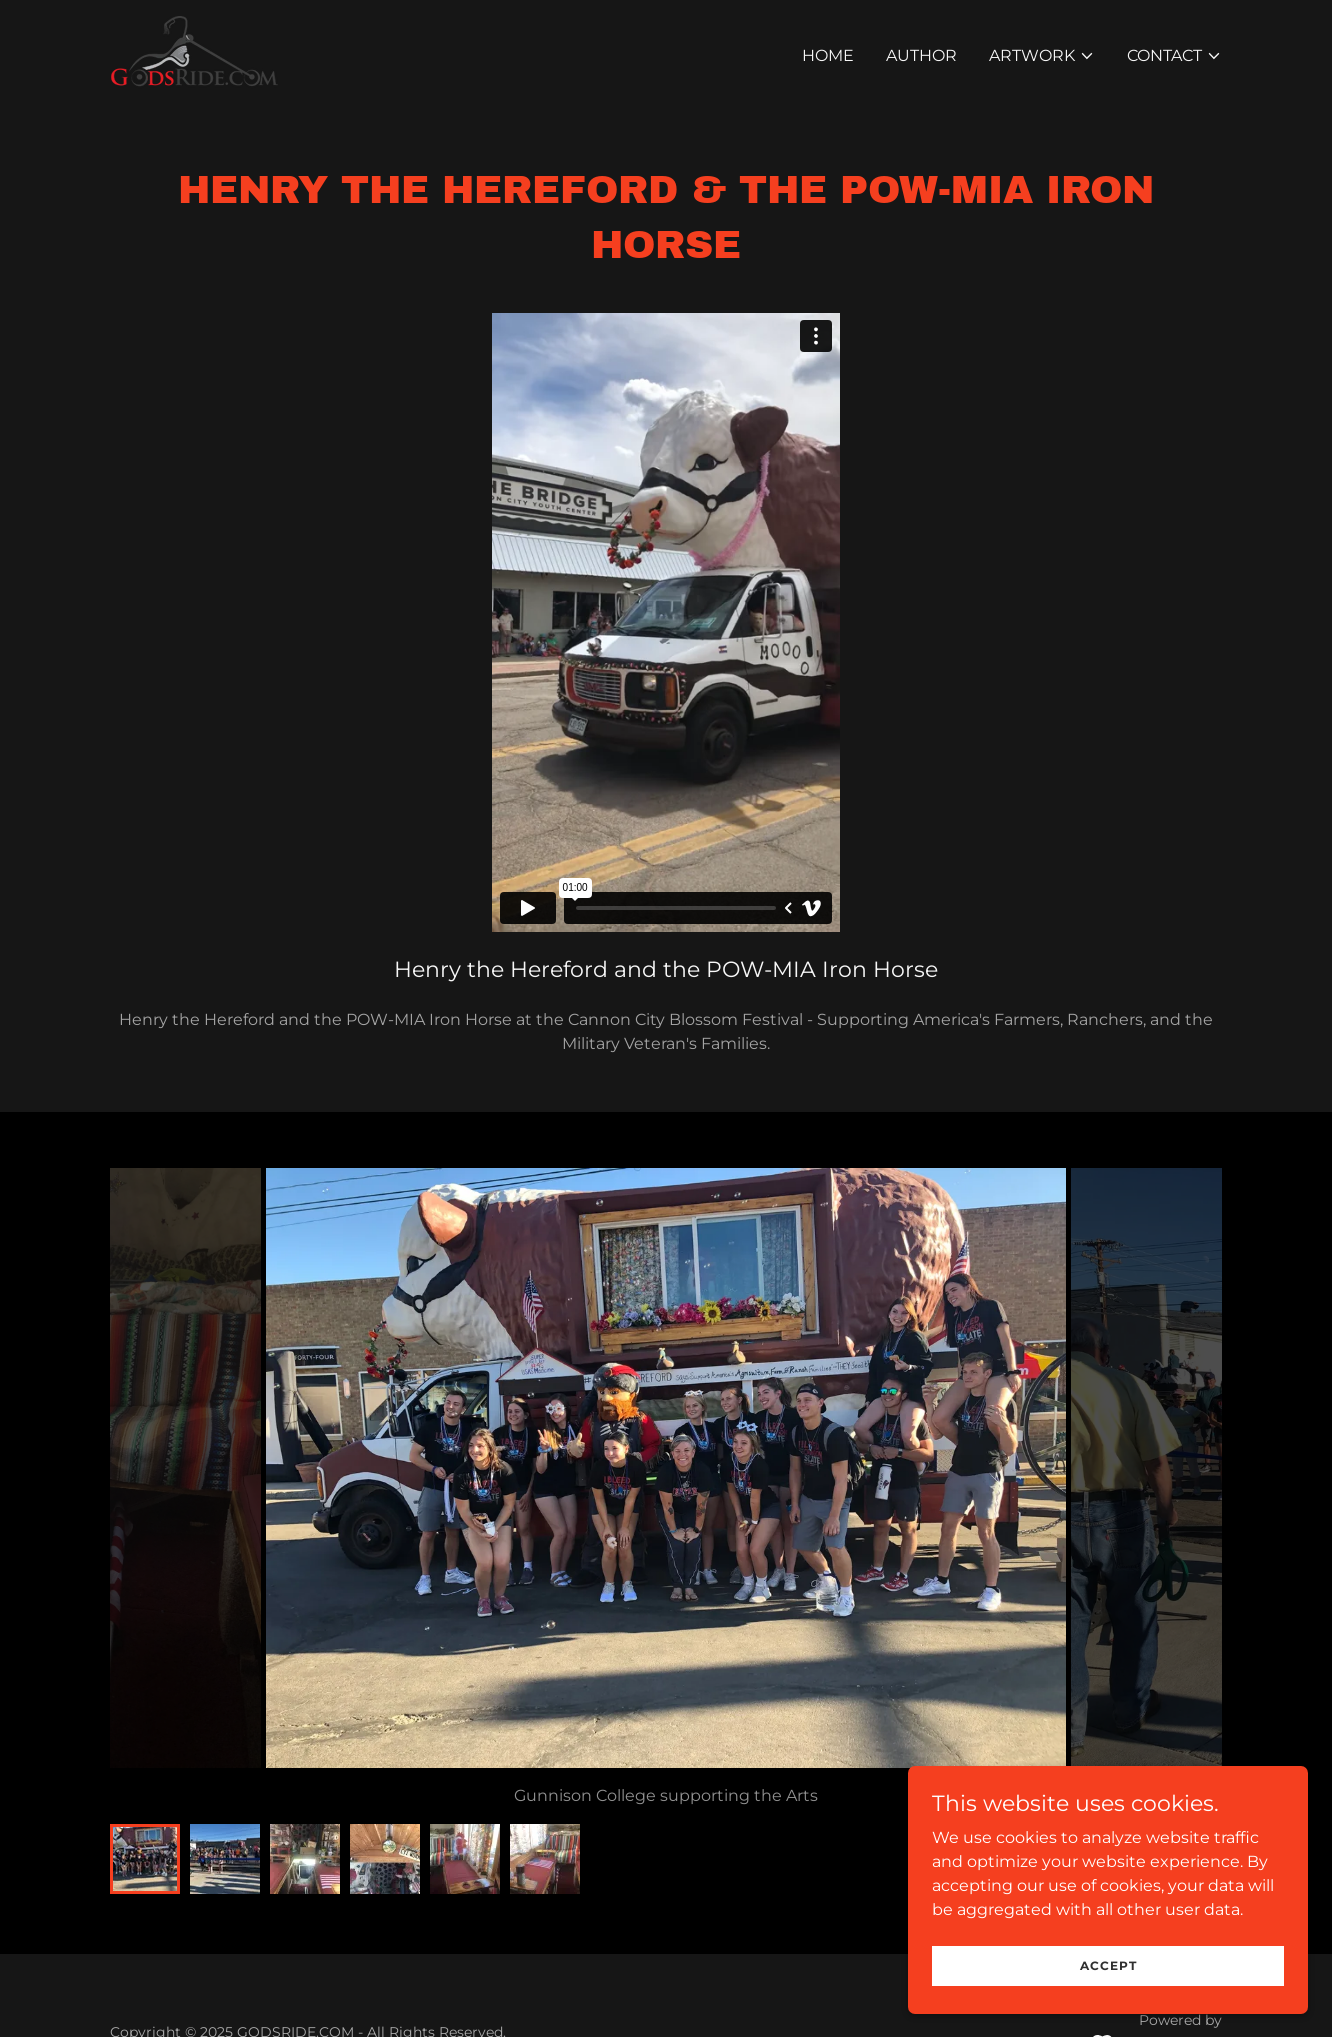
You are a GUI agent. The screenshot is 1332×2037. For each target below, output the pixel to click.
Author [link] (921, 55)
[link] (194, 52)
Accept (1108, 1965)
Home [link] (828, 55)
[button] (1042, 56)
